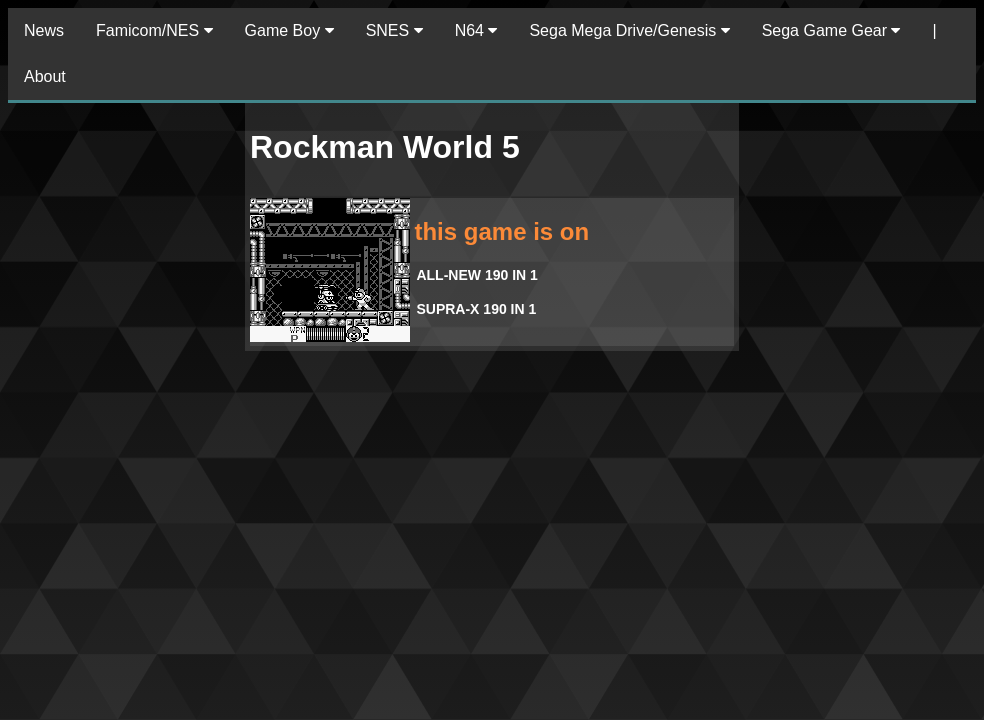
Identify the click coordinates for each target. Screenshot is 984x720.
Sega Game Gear (831, 30)
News (44, 30)
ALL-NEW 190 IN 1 (476, 275)
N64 (476, 30)
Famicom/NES (154, 30)
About (45, 76)
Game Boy (289, 30)
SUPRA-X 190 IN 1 (476, 309)
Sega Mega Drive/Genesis (629, 30)
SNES (394, 30)
